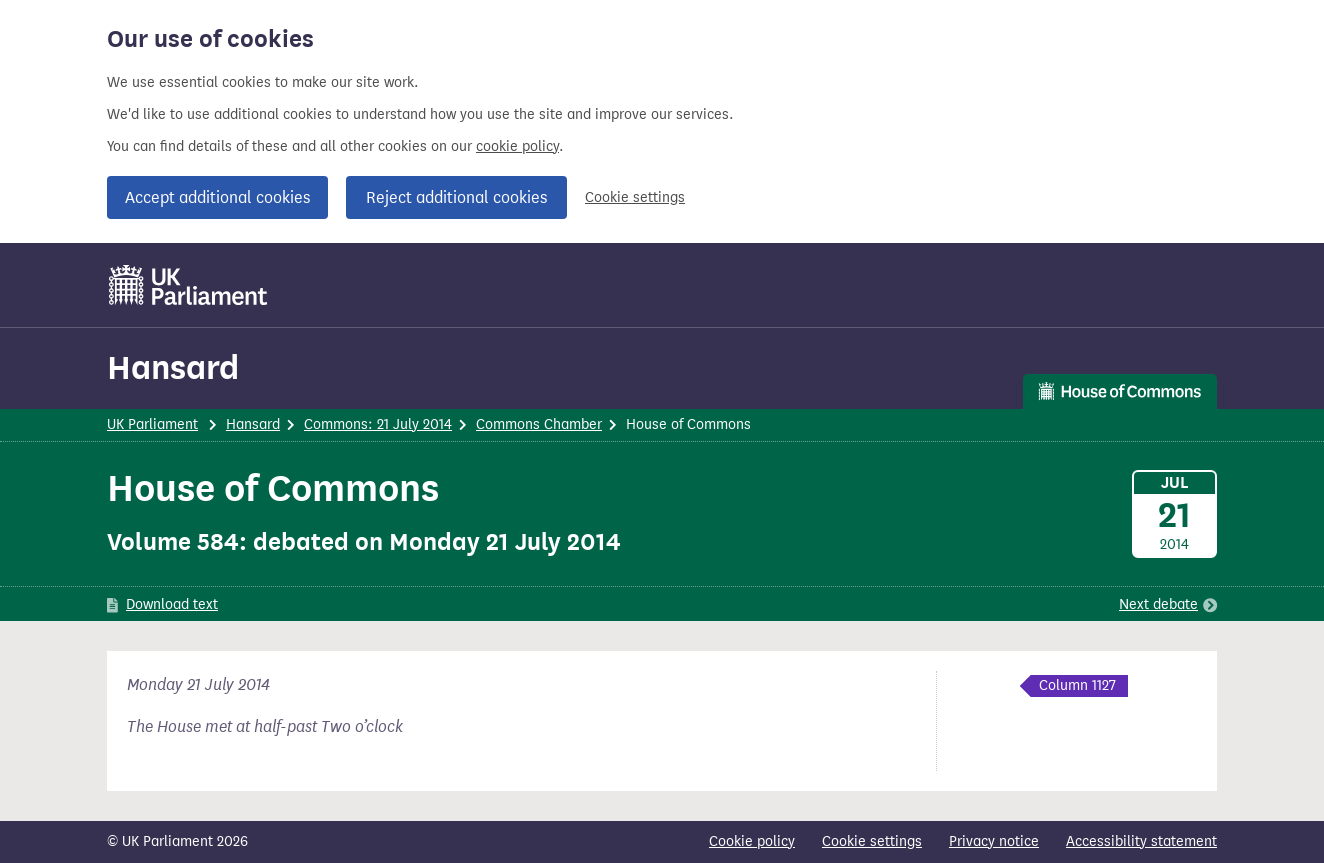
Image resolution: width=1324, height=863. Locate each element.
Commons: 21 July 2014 (378, 424)
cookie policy (517, 146)
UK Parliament (152, 424)
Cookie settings (635, 197)
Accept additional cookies (217, 197)
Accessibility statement (1141, 841)
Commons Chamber (539, 424)
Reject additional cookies (456, 197)
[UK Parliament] (188, 285)
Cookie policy (752, 841)
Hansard (173, 367)
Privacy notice (994, 841)
